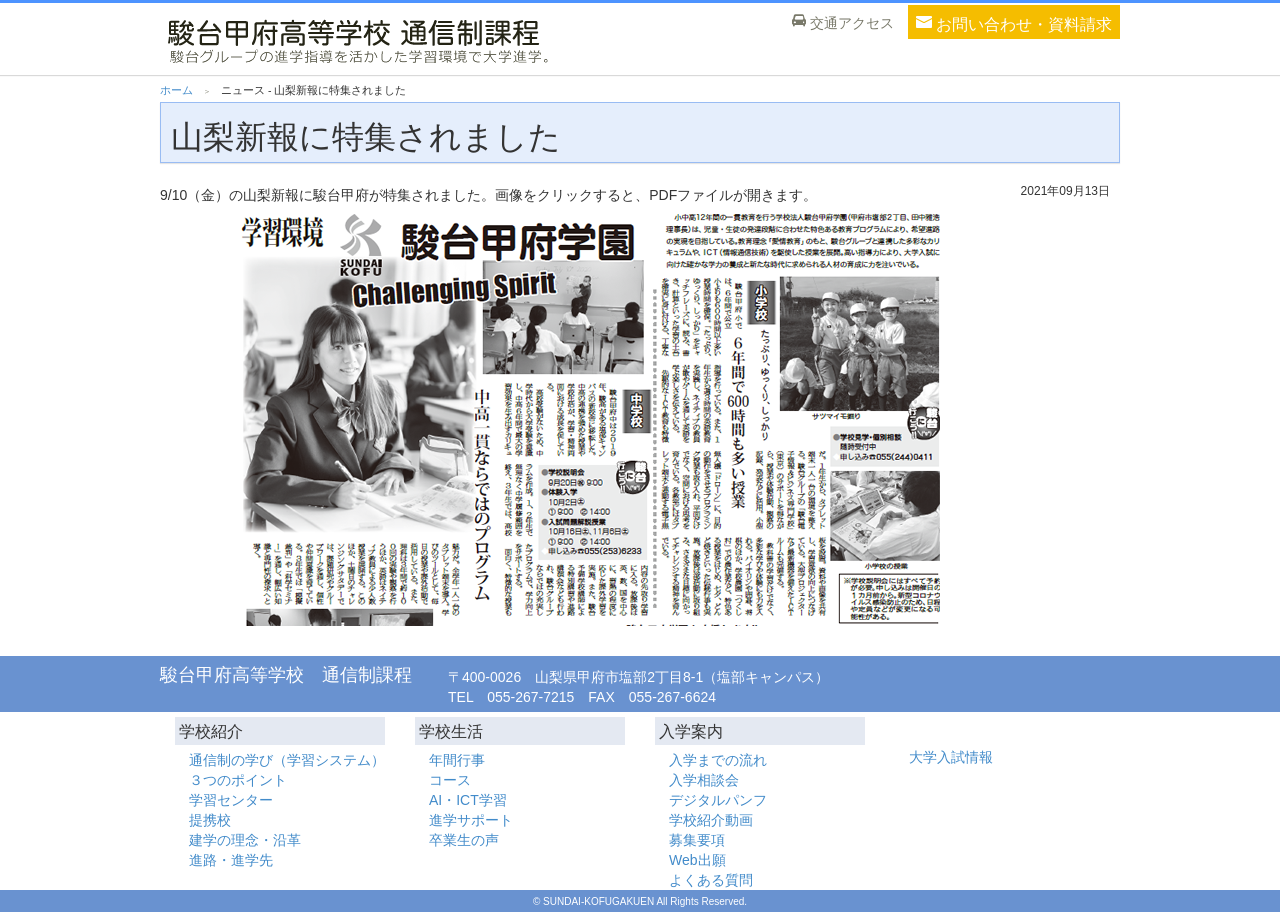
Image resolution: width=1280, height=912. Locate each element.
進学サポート (471, 820)
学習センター (231, 800)
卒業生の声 (464, 840)
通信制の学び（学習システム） (287, 760)
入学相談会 (704, 780)
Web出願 (697, 860)
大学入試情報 (951, 757)
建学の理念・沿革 (245, 840)
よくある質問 (711, 880)
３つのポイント (238, 780)
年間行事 (457, 760)
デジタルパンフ (718, 800)
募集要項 (697, 840)
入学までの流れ (718, 760)
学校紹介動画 (711, 820)
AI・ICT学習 (468, 800)
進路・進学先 (231, 860)
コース (450, 780)
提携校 (210, 820)
